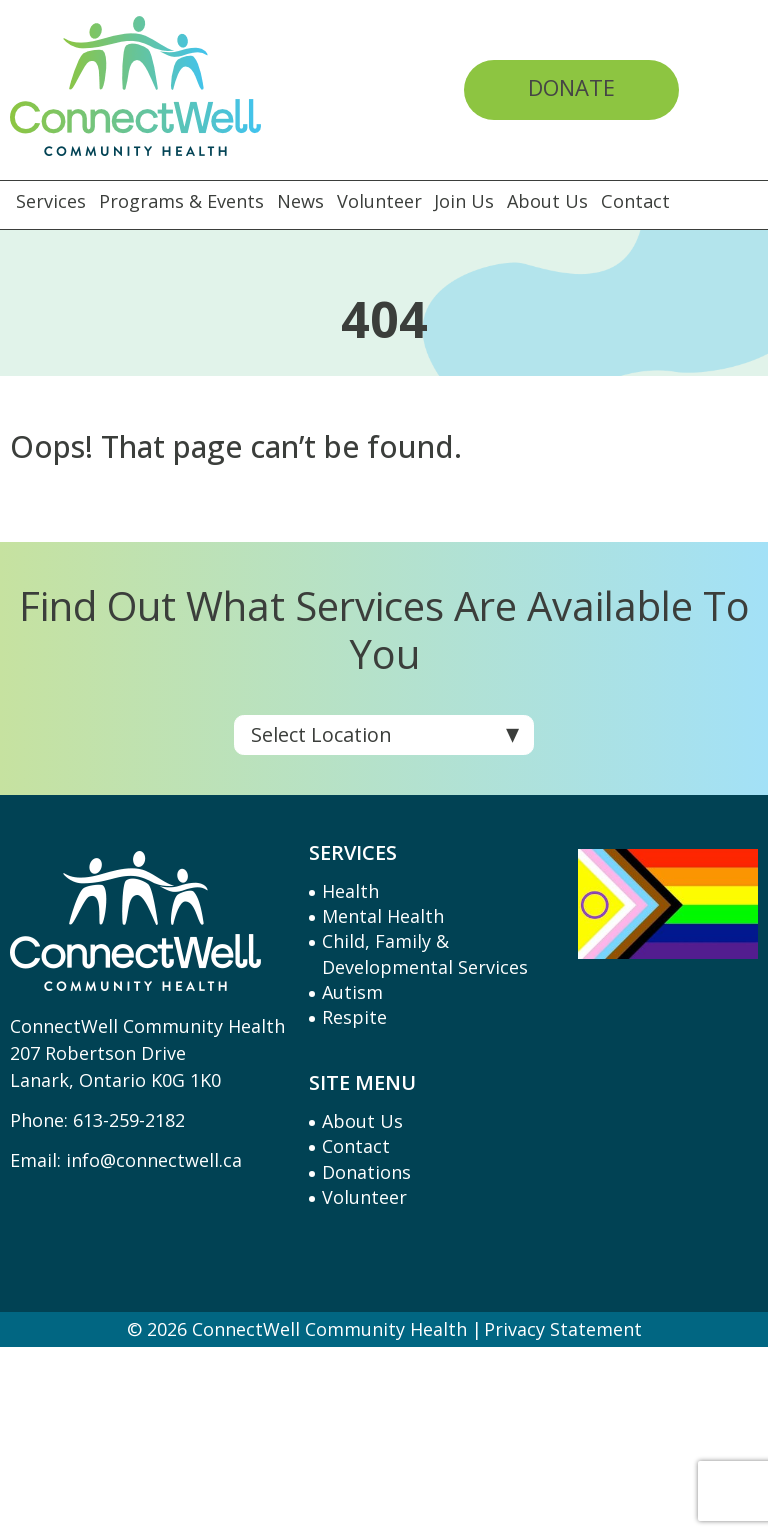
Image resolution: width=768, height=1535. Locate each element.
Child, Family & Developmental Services (425, 953)
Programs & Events (182, 201)
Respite (354, 1017)
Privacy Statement (563, 1329)
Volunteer (383, 201)
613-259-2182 (129, 1120)
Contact (645, 201)
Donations (366, 1172)
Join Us (470, 201)
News (303, 201)
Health (350, 891)
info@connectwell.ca (154, 1160)
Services (51, 201)
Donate (571, 87)
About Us (555, 201)
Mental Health (383, 916)
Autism (352, 992)
